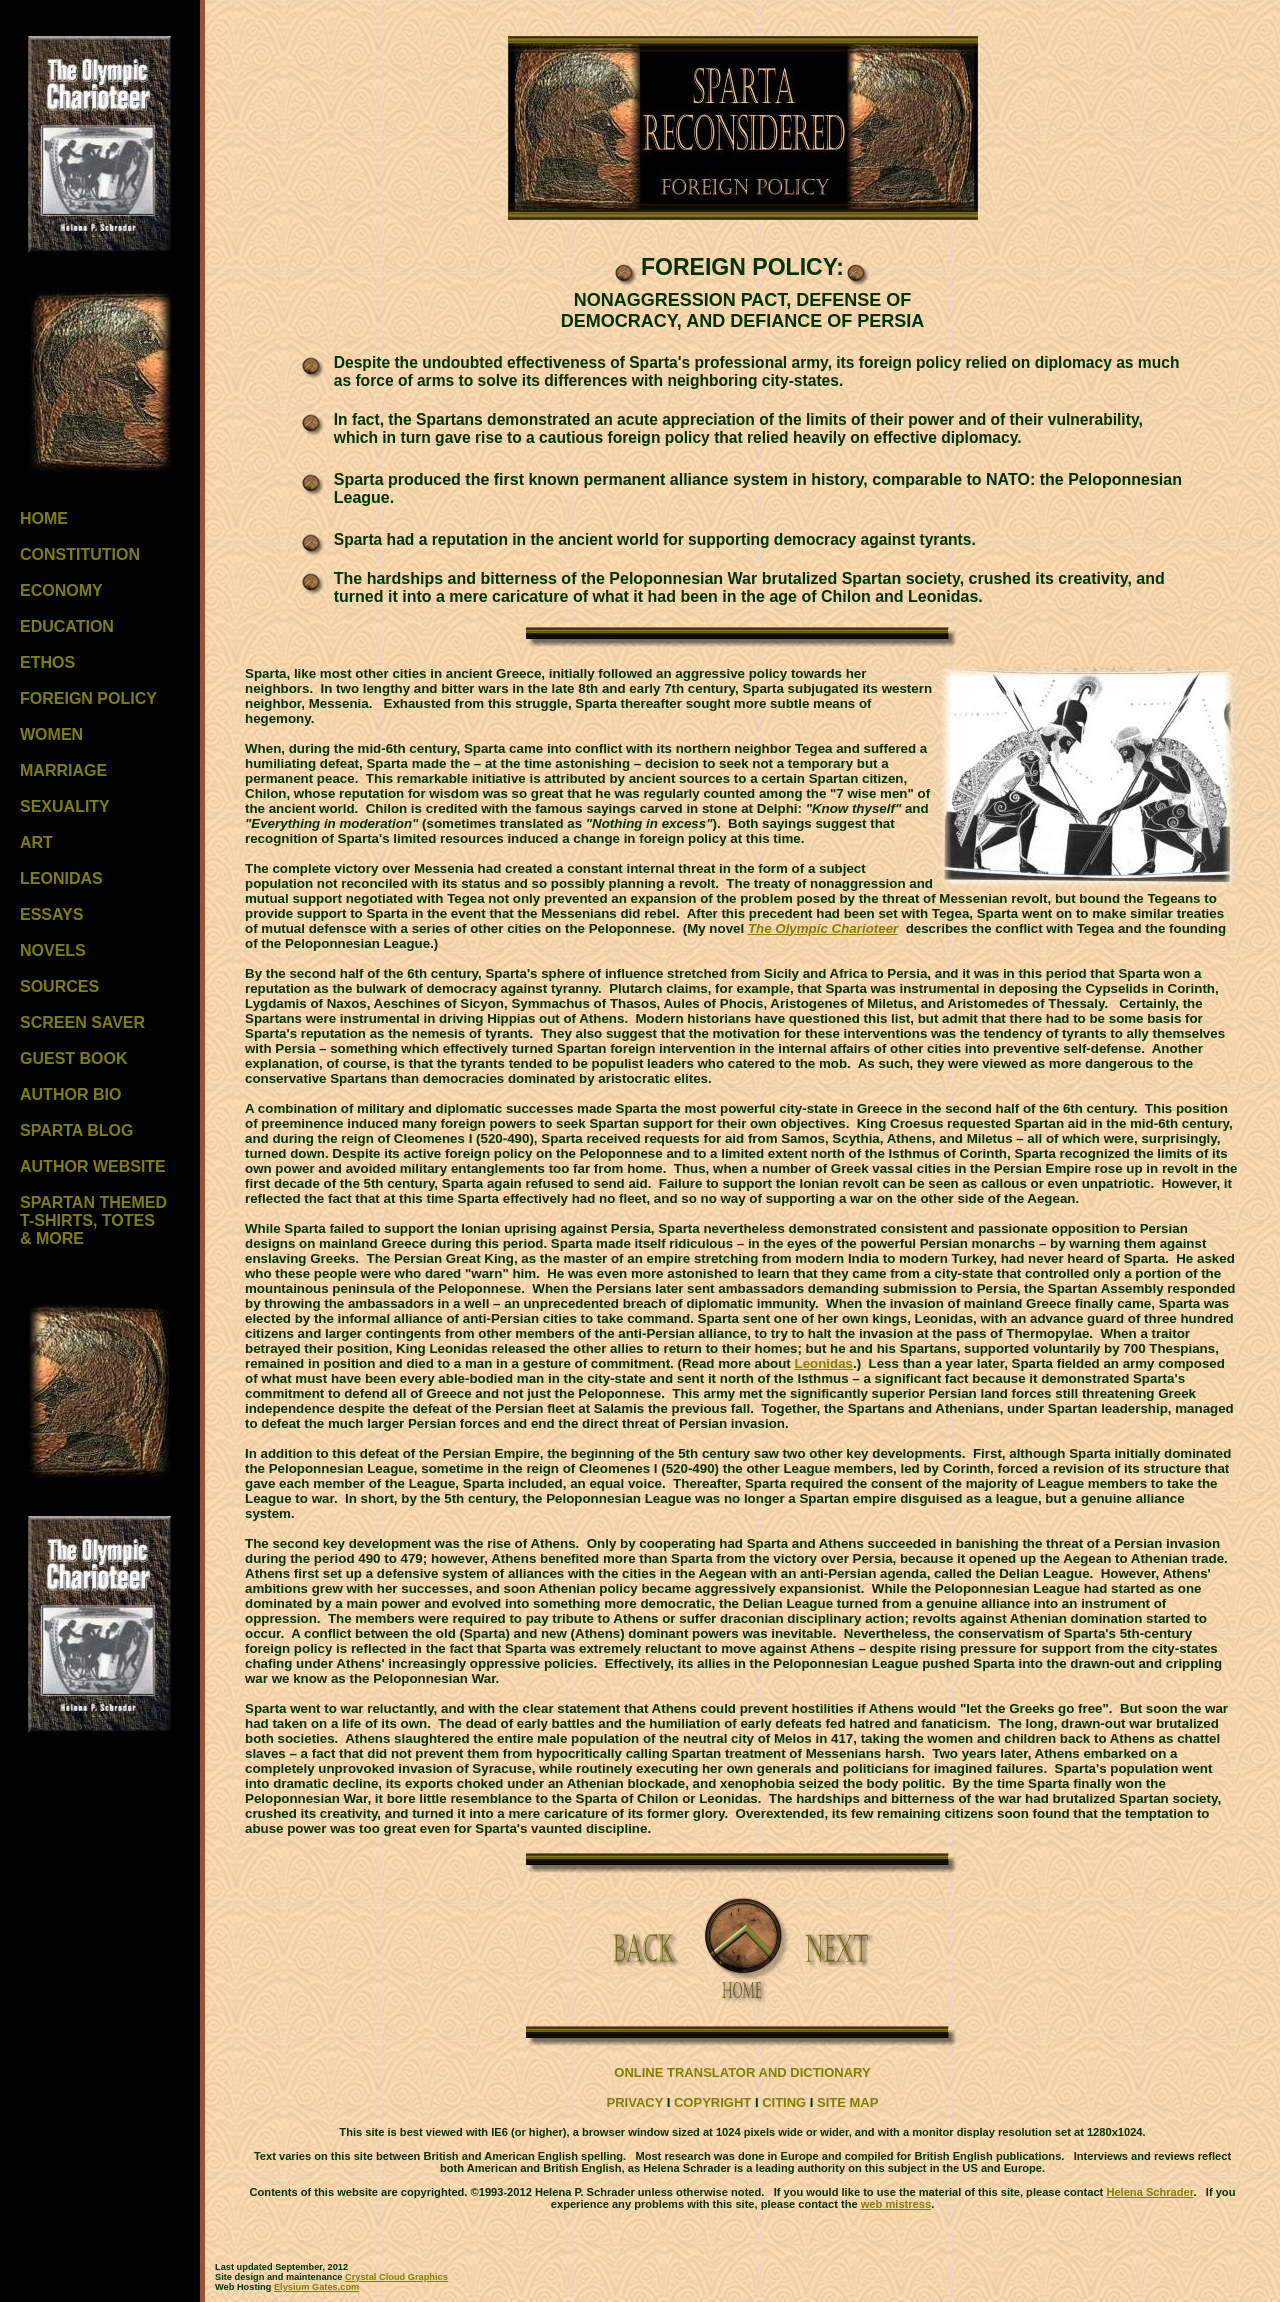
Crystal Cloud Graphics (396, 2277)
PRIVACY (635, 2102)
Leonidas (824, 1363)
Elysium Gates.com (316, 2287)
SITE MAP (847, 2102)
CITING (784, 2102)
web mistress (896, 2204)
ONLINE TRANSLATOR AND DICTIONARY (742, 2072)
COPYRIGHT (712, 2102)
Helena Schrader (1149, 2192)
